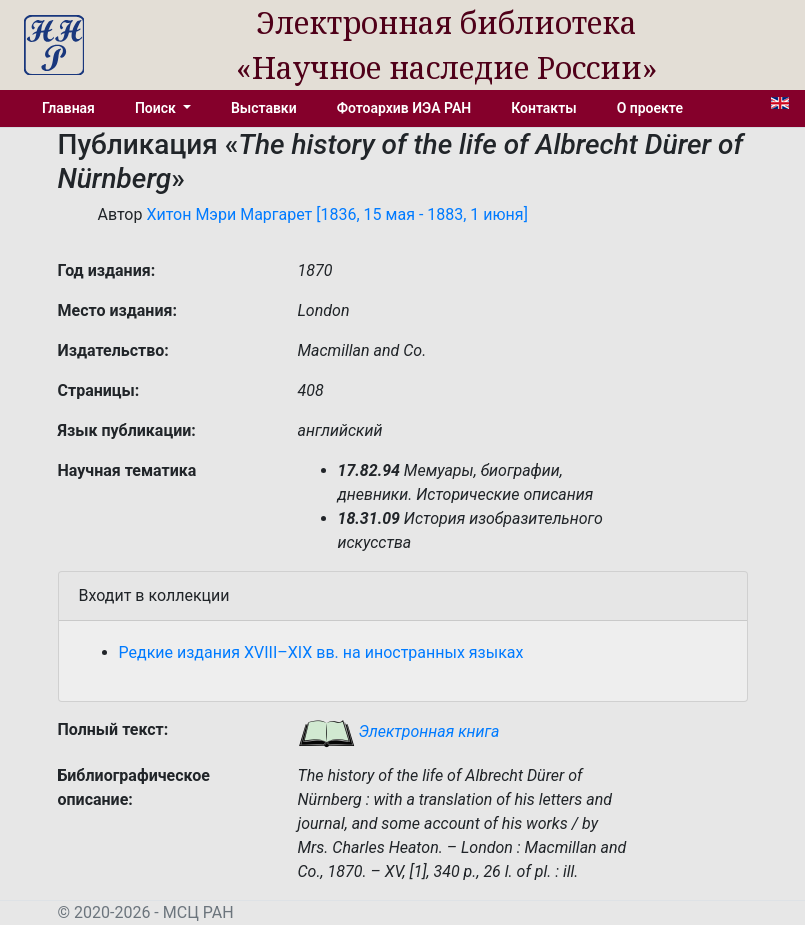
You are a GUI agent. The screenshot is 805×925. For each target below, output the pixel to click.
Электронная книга (399, 731)
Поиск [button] (157, 108)
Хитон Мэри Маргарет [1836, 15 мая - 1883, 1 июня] (336, 214)
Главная (68, 108)
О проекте (650, 108)
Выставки (264, 108)
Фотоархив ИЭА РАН (404, 108)
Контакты (543, 108)
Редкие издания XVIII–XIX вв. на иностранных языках (321, 652)
